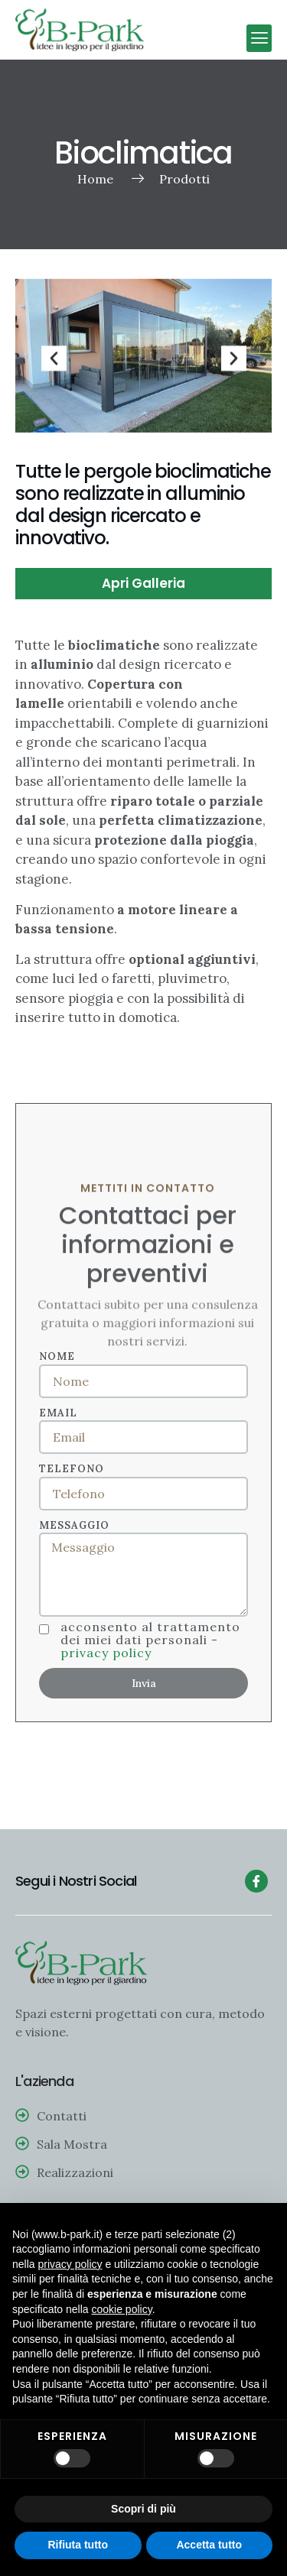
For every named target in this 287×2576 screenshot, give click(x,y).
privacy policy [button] (70, 2264)
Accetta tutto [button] (209, 2545)
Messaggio (74, 1525)
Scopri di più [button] (143, 2509)
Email (58, 1412)
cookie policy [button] (122, 2309)
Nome (57, 1356)
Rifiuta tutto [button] (77, 2545)
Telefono (71, 1468)
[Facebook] (256, 1881)
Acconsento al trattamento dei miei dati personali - (150, 1640)
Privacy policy (106, 1652)
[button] (259, 38)
